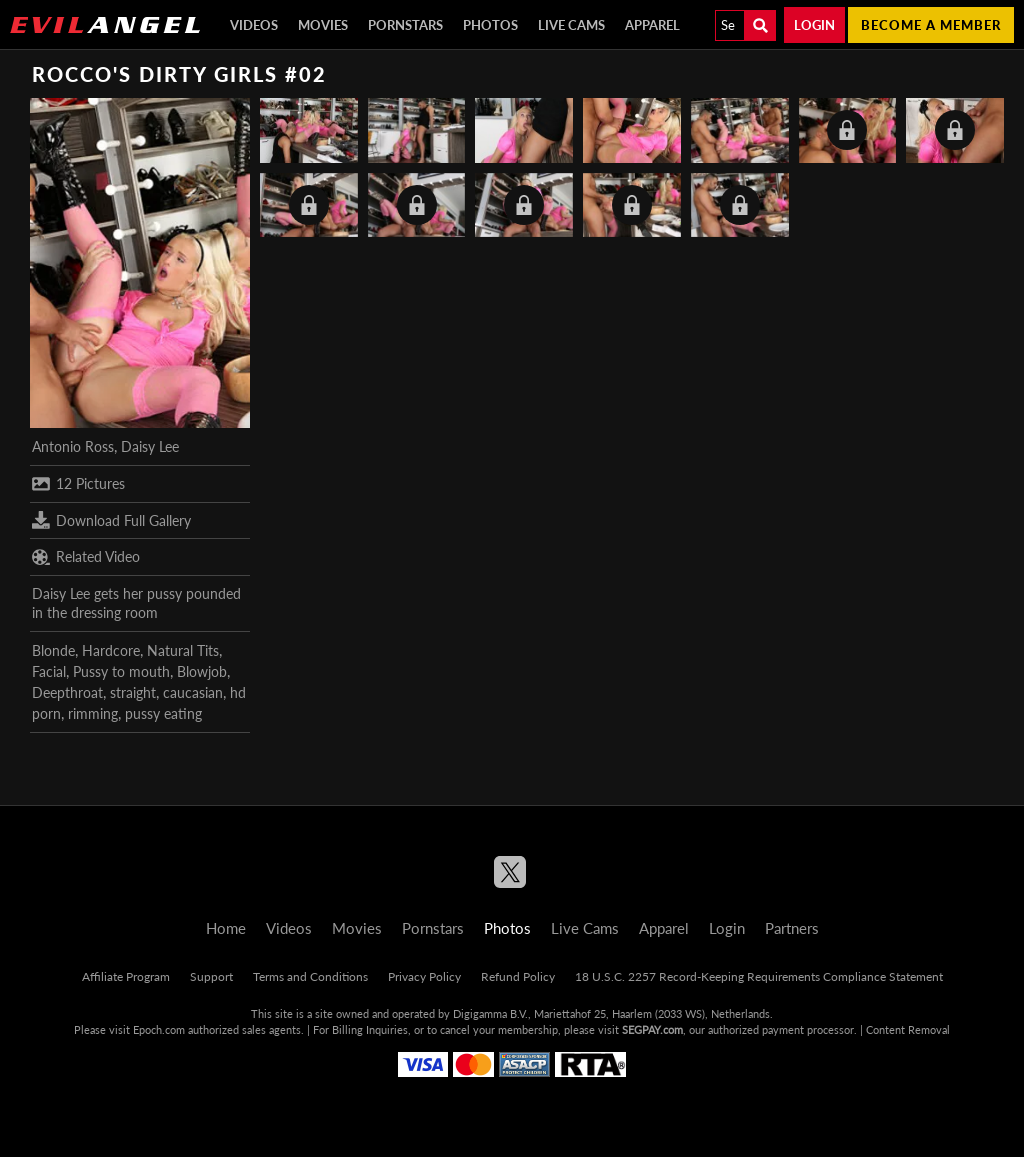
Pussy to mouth (121, 671)
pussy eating (163, 713)
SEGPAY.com (652, 1029)
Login (814, 25)
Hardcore (111, 650)
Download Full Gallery (111, 520)
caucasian (193, 692)
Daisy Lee (150, 446)
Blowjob (202, 671)
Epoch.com (159, 1029)
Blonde (53, 650)
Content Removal (908, 1029)
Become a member (931, 25)
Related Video (86, 557)
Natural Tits (183, 650)
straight (133, 692)
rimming (93, 713)
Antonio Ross (73, 446)
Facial (49, 671)
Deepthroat (67, 692)
